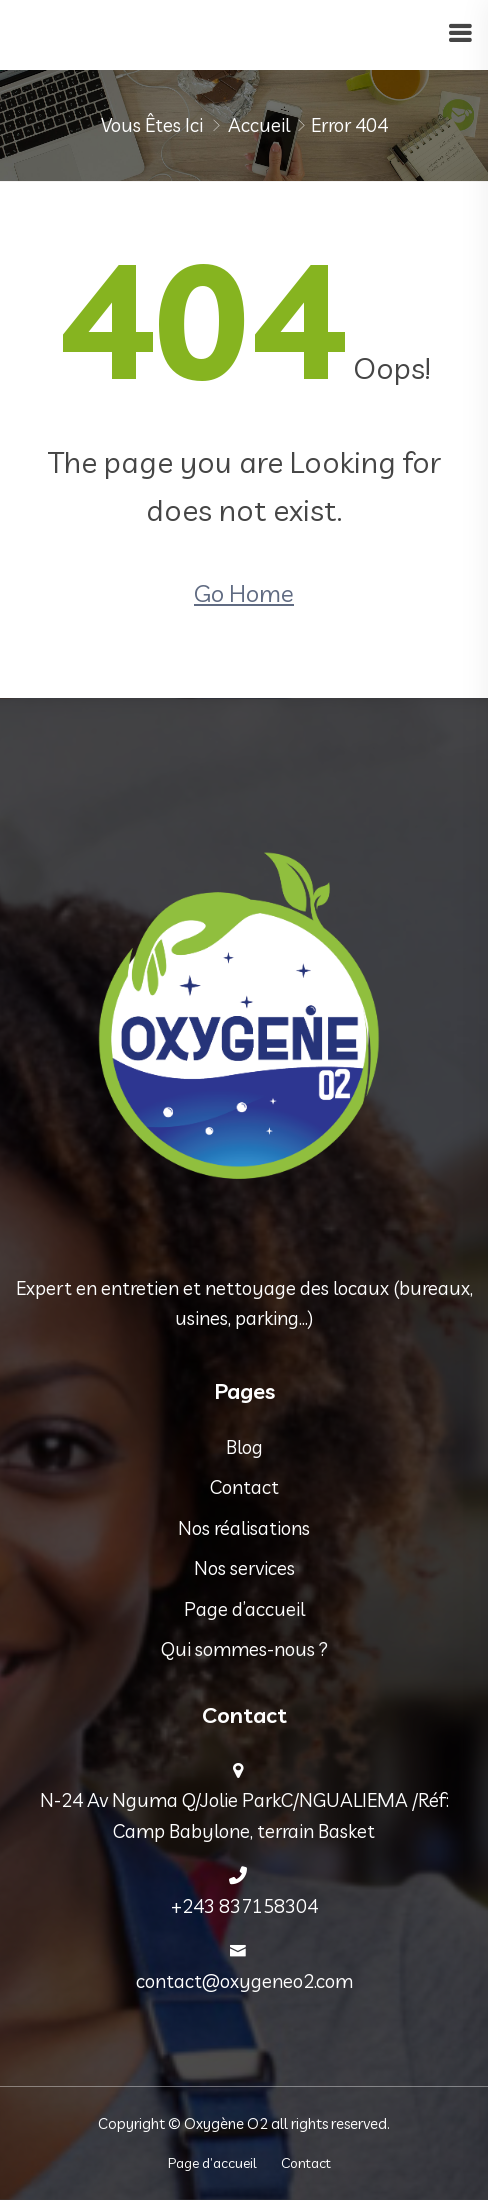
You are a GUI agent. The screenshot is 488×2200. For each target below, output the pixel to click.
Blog (244, 1447)
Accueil (259, 125)
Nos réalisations (244, 1528)
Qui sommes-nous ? (244, 1649)
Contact (244, 1487)
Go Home (244, 593)
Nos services (244, 1568)
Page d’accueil (244, 1609)
